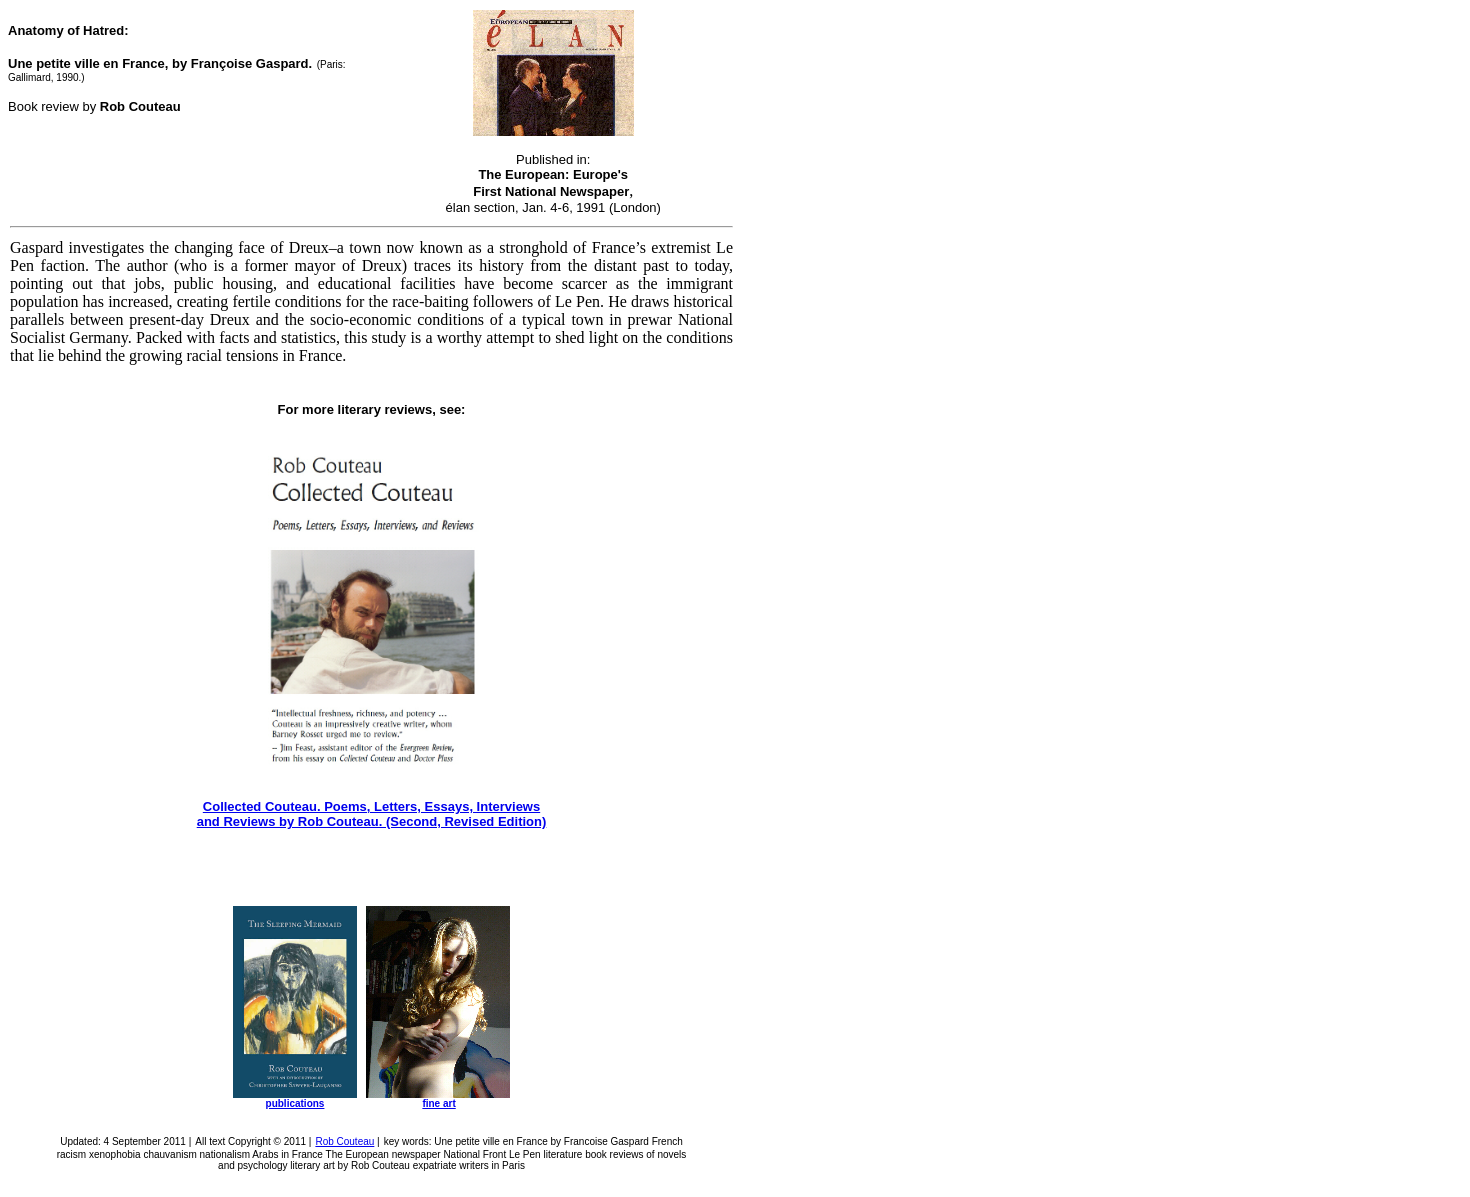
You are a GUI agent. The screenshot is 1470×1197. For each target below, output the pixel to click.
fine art (438, 1103)
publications (295, 1103)
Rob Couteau (344, 1141)
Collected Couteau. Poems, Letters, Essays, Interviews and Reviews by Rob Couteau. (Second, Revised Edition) (372, 814)
